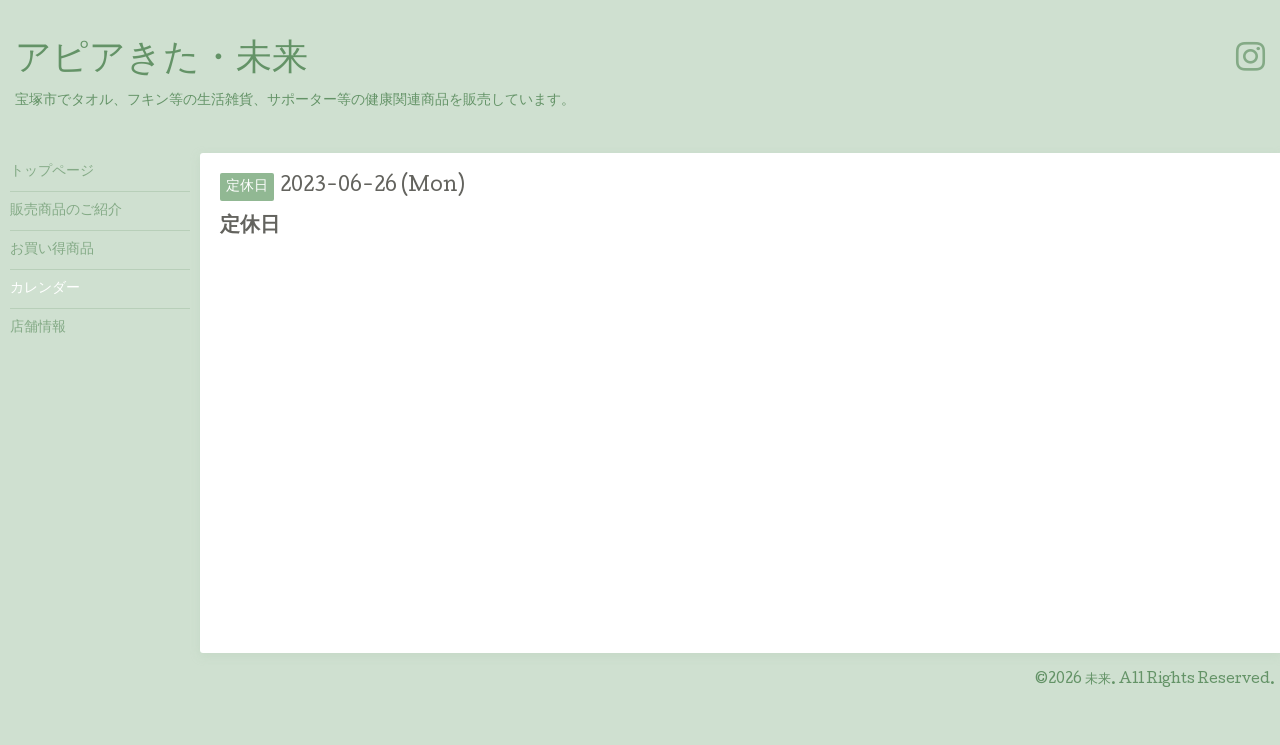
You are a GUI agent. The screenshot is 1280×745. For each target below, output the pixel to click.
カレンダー (45, 289)
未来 (1098, 680)
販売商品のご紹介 (66, 211)
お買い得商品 (52, 250)
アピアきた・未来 (161, 61)
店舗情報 (38, 328)
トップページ (52, 172)
